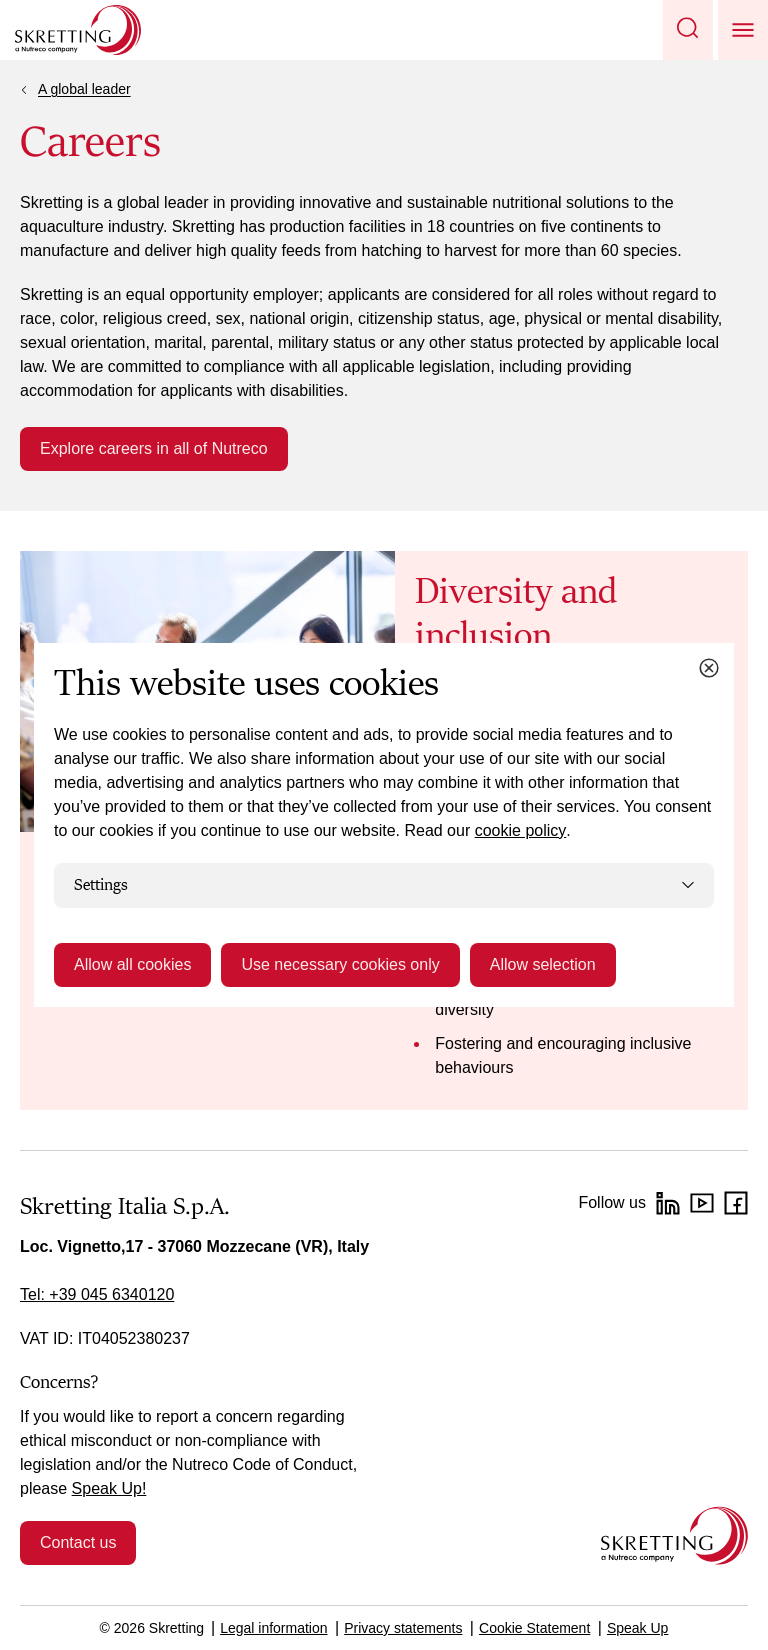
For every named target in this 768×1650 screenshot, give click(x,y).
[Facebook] (736, 1203)
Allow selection (543, 964)
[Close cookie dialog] (709, 668)
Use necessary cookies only (340, 964)
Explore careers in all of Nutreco (154, 448)
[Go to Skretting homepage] (78, 30)
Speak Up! (109, 1488)
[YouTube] (702, 1203)
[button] (688, 30)
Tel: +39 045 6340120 (97, 1294)
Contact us (78, 1542)
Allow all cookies (132, 964)
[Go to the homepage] (674, 1535)
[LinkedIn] (668, 1203)
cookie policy (521, 830)
